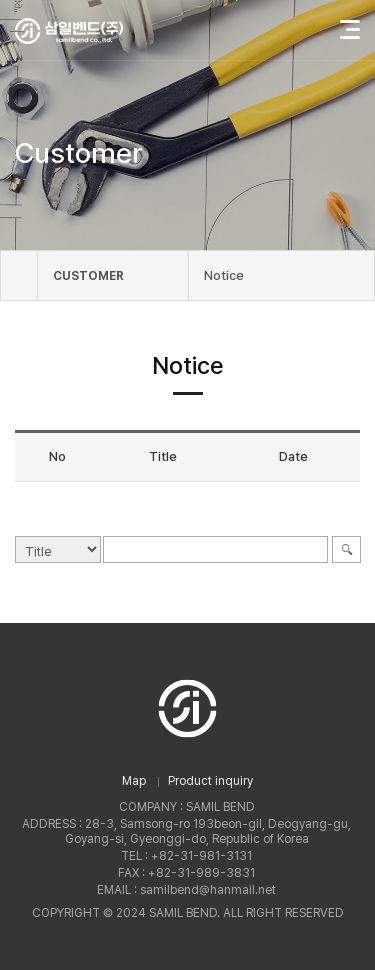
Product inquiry (210, 781)
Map (134, 781)
